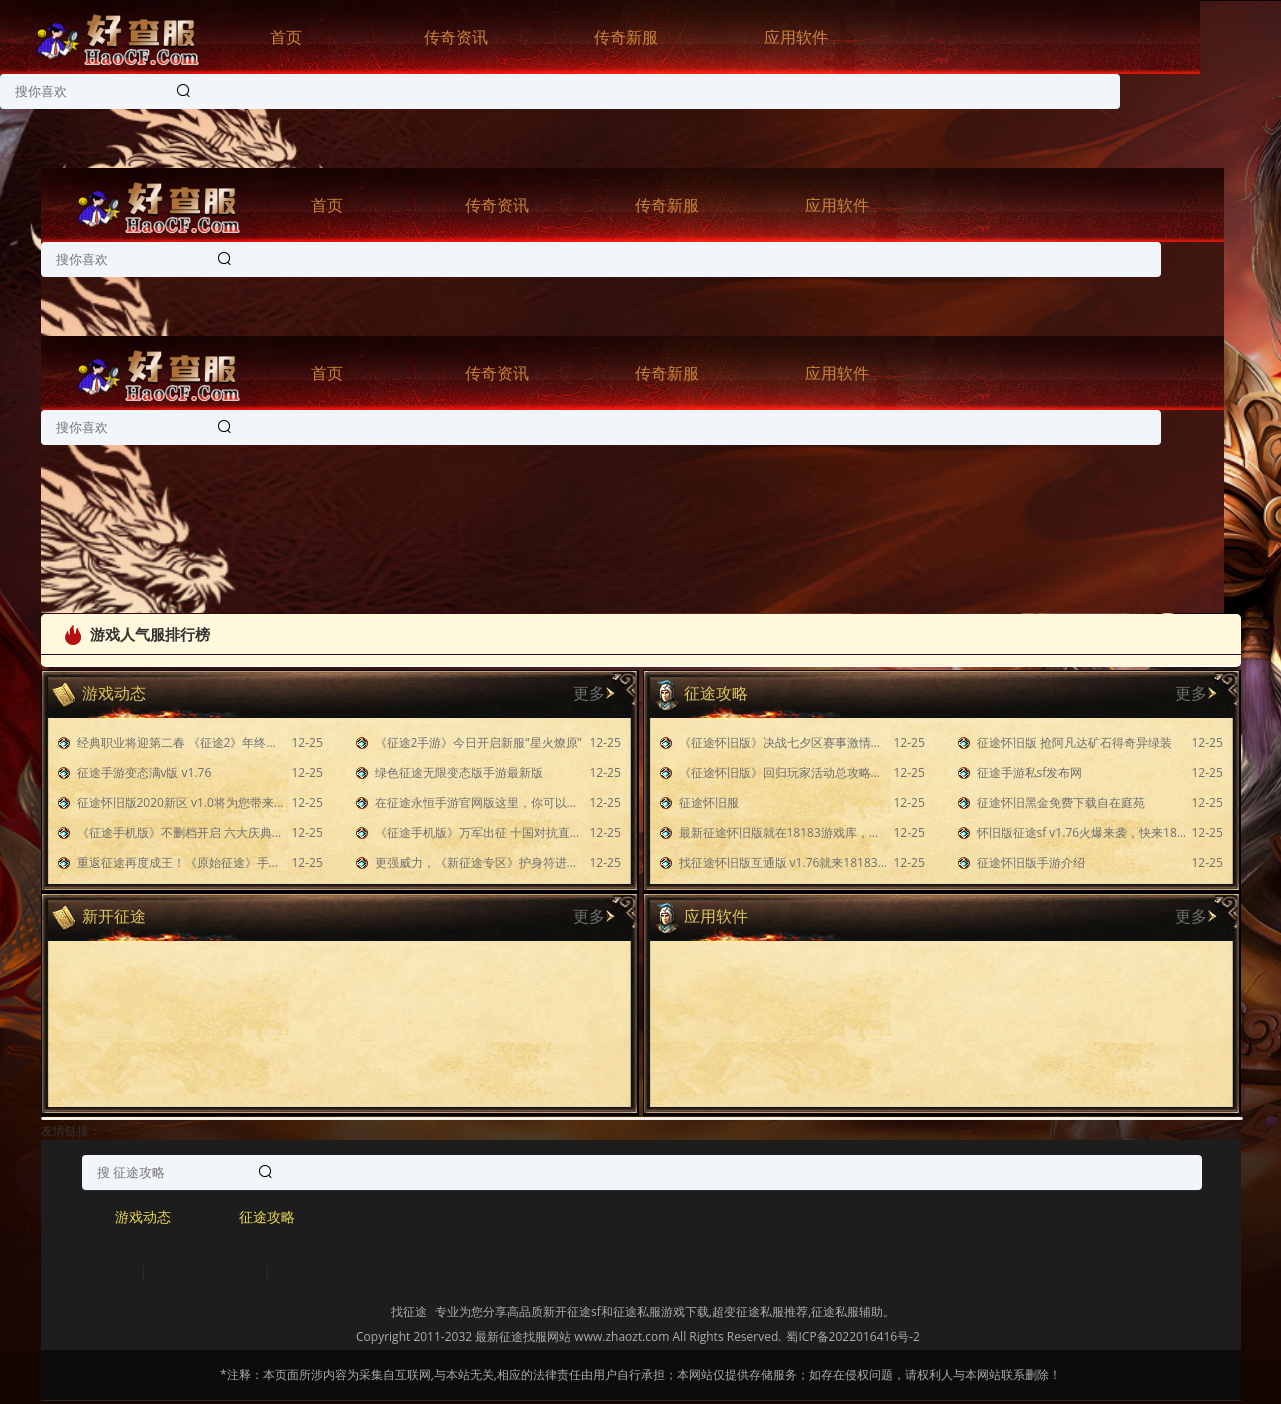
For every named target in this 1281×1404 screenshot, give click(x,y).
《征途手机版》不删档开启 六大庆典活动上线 (182, 832)
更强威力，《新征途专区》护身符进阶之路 (480, 862)
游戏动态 (143, 1216)
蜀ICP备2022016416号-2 (852, 1336)
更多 (589, 693)
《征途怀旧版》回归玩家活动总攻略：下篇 (784, 772)
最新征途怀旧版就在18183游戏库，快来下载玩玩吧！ (784, 832)
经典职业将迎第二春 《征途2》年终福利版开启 (182, 742)
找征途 (409, 1311)
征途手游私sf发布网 (1030, 772)
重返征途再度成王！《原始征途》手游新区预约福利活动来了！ (182, 862)
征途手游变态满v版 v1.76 (144, 772)
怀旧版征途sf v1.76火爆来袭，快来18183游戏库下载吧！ (1082, 832)
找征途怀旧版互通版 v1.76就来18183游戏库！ (784, 862)
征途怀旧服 (709, 802)
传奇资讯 (456, 37)
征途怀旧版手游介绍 (1031, 862)
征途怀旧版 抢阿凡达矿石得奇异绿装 (1074, 742)
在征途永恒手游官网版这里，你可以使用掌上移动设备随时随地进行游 (480, 802)
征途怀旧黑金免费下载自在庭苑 (1061, 802)
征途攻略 (267, 1216)
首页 (286, 37)
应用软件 (796, 37)
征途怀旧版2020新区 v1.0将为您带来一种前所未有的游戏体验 (182, 802)
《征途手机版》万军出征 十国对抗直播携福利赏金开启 (480, 832)
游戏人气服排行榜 (135, 634)
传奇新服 (626, 37)
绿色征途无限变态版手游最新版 (459, 772)
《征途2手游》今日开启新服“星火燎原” (478, 742)
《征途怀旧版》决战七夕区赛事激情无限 (784, 742)
